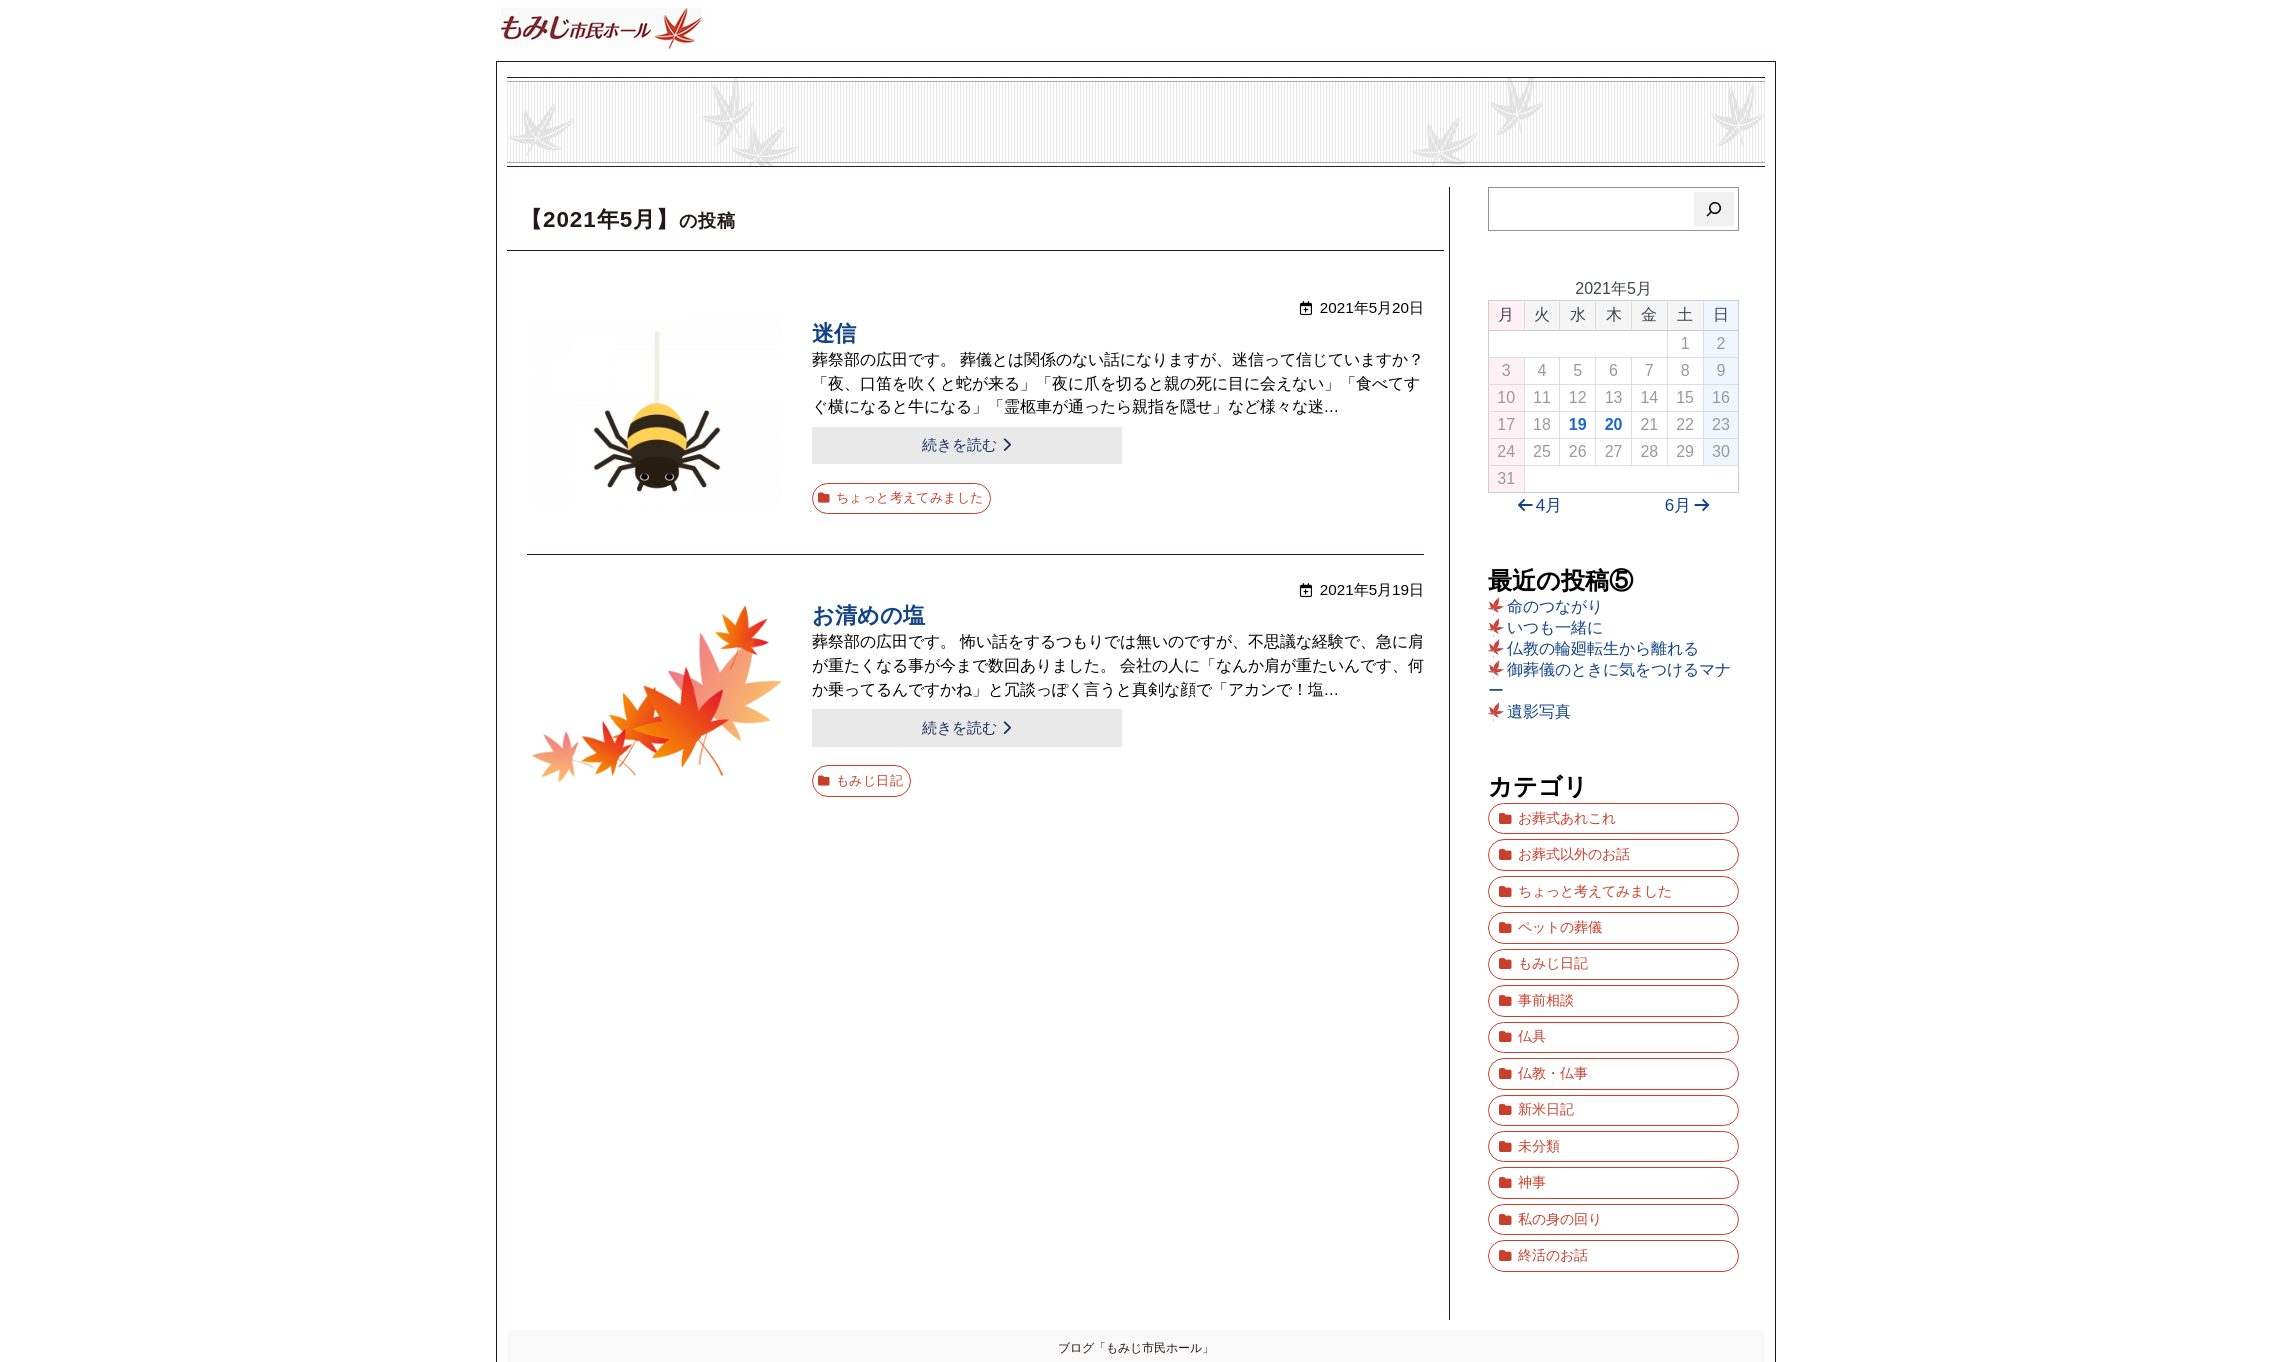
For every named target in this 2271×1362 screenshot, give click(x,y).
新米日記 (1546, 1063)
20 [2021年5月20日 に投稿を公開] (1614, 424)
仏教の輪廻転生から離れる (1603, 648)
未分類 (1539, 1094)
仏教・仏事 (1553, 1032)
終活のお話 (1553, 1187)
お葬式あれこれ (1567, 815)
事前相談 (1546, 970)
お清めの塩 (868, 609)
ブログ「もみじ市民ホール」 (1136, 1277)
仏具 (1532, 1001)
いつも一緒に (1555, 627)
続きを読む (889, 445)
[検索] (1714, 209)
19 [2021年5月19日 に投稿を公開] (1578, 424)
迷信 (834, 334)
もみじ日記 (870, 766)
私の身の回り (1560, 1156)
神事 (1532, 1125)
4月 (1537, 505)
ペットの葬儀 (1560, 908)
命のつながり (1555, 606)
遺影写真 (1539, 711)
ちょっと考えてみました (909, 491)
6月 (1691, 505)
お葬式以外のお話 (1574, 846)
